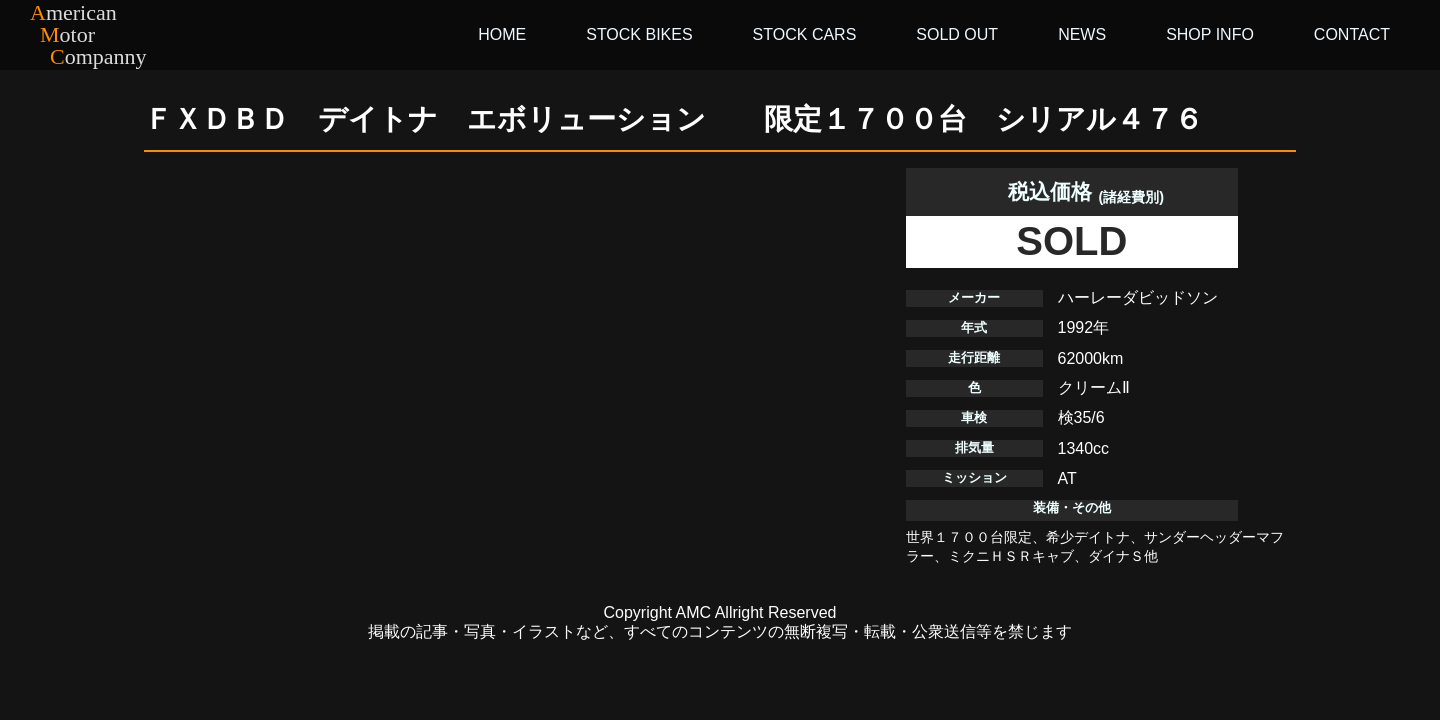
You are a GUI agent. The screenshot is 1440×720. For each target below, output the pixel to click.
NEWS (1082, 34)
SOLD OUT (957, 34)
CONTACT (1352, 34)
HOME (502, 34)
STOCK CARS (805, 34)
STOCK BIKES (639, 34)
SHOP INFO (1210, 34)
